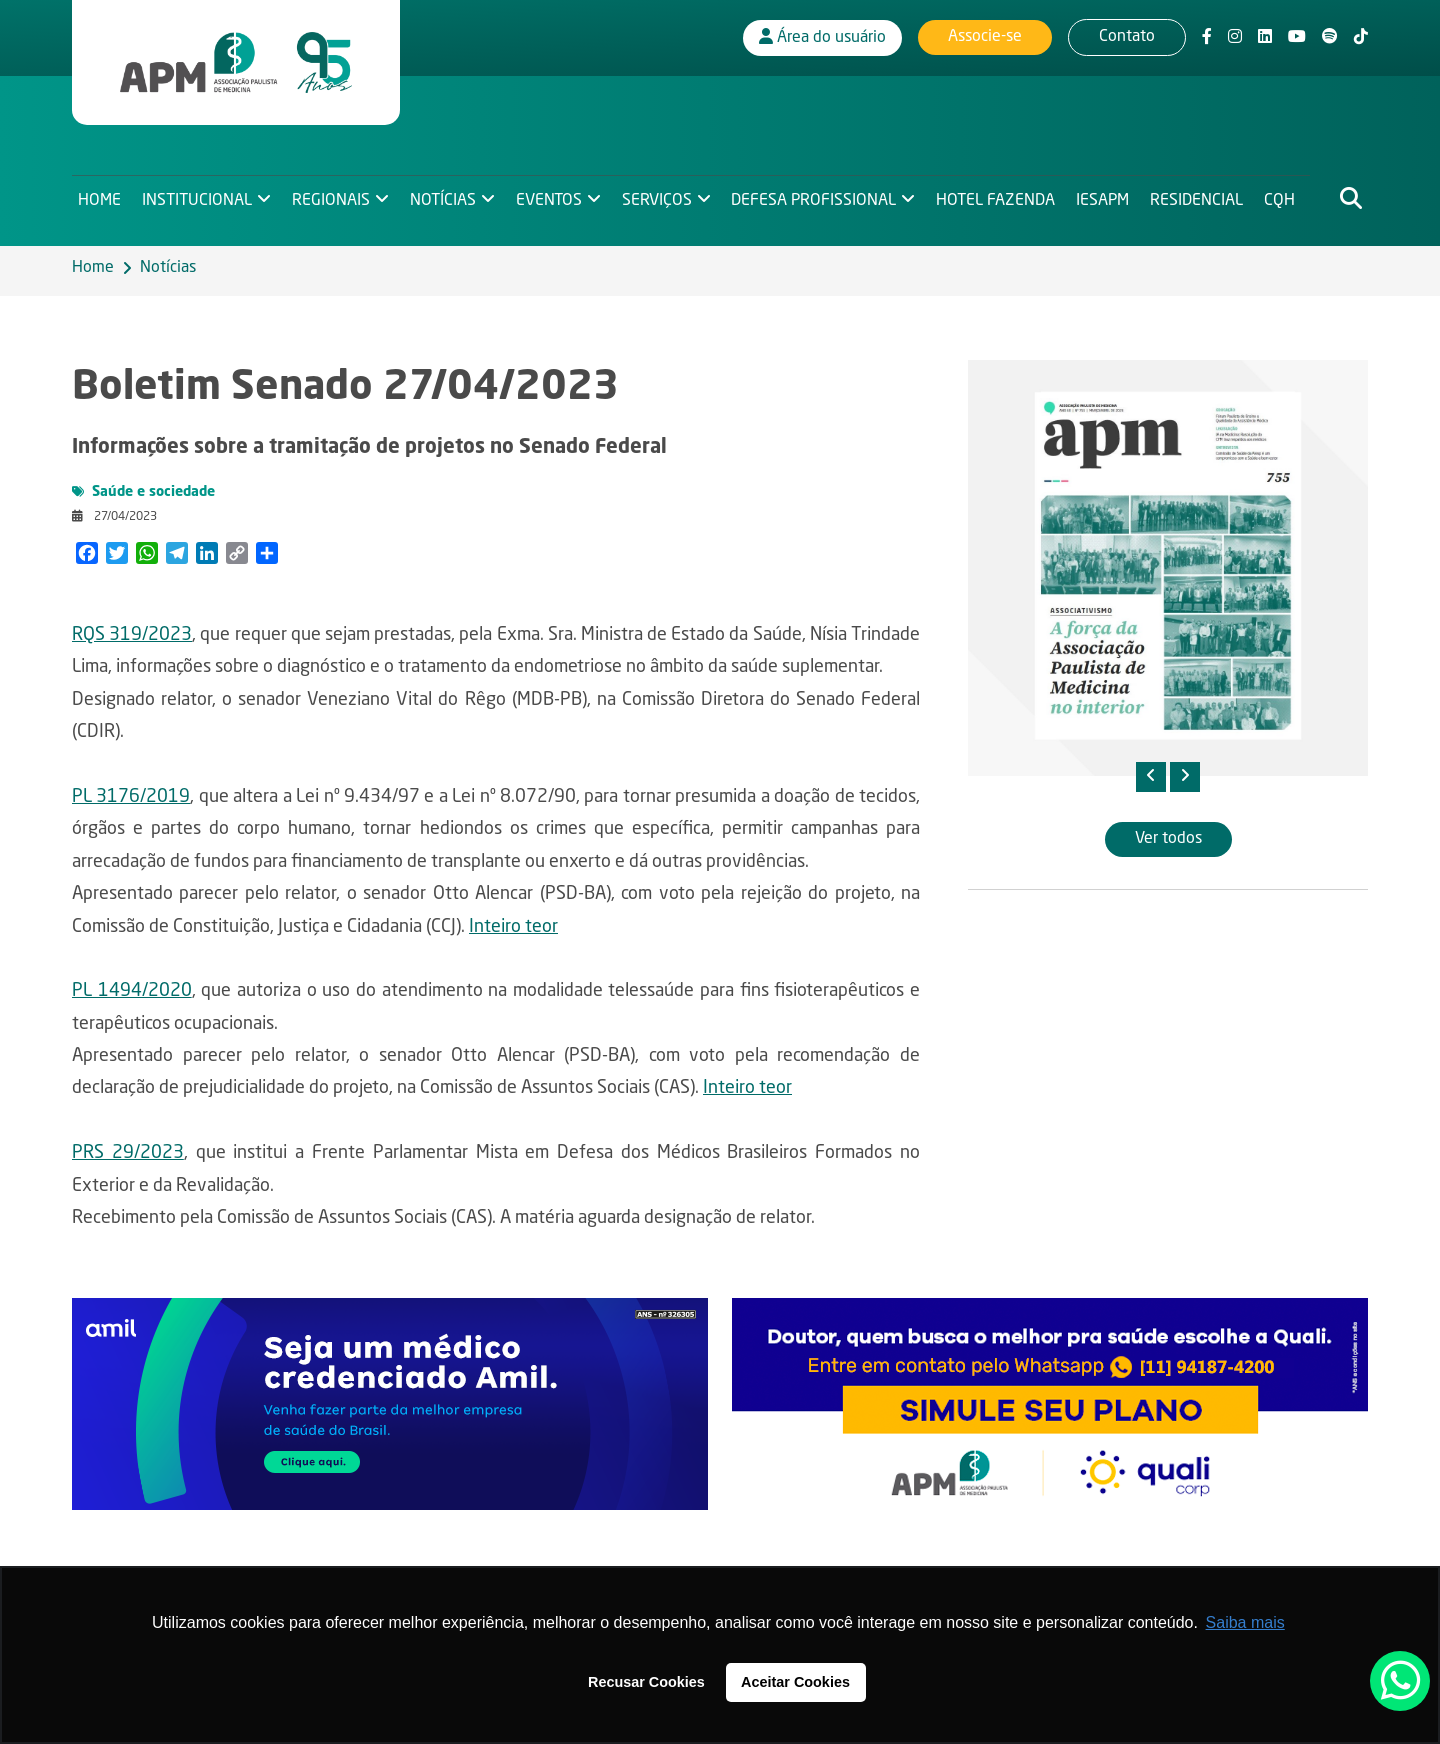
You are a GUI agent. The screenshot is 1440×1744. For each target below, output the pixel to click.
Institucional (198, 196)
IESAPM (1109, 196)
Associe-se (985, 35)
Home (99, 196)
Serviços (661, 196)
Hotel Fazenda (1002, 196)
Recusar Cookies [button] (646, 1682)
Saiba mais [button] (1245, 1622)
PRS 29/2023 (128, 1153)
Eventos (552, 196)
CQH (1288, 196)
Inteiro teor (513, 927)
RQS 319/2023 (132, 635)
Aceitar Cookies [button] (795, 1682)
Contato (1127, 35)
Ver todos (1168, 839)
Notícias (445, 196)
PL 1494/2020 (132, 991)
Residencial (1204, 196)
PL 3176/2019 (131, 797)
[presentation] (1151, 777)
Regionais (333, 196)
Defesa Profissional (819, 196)
